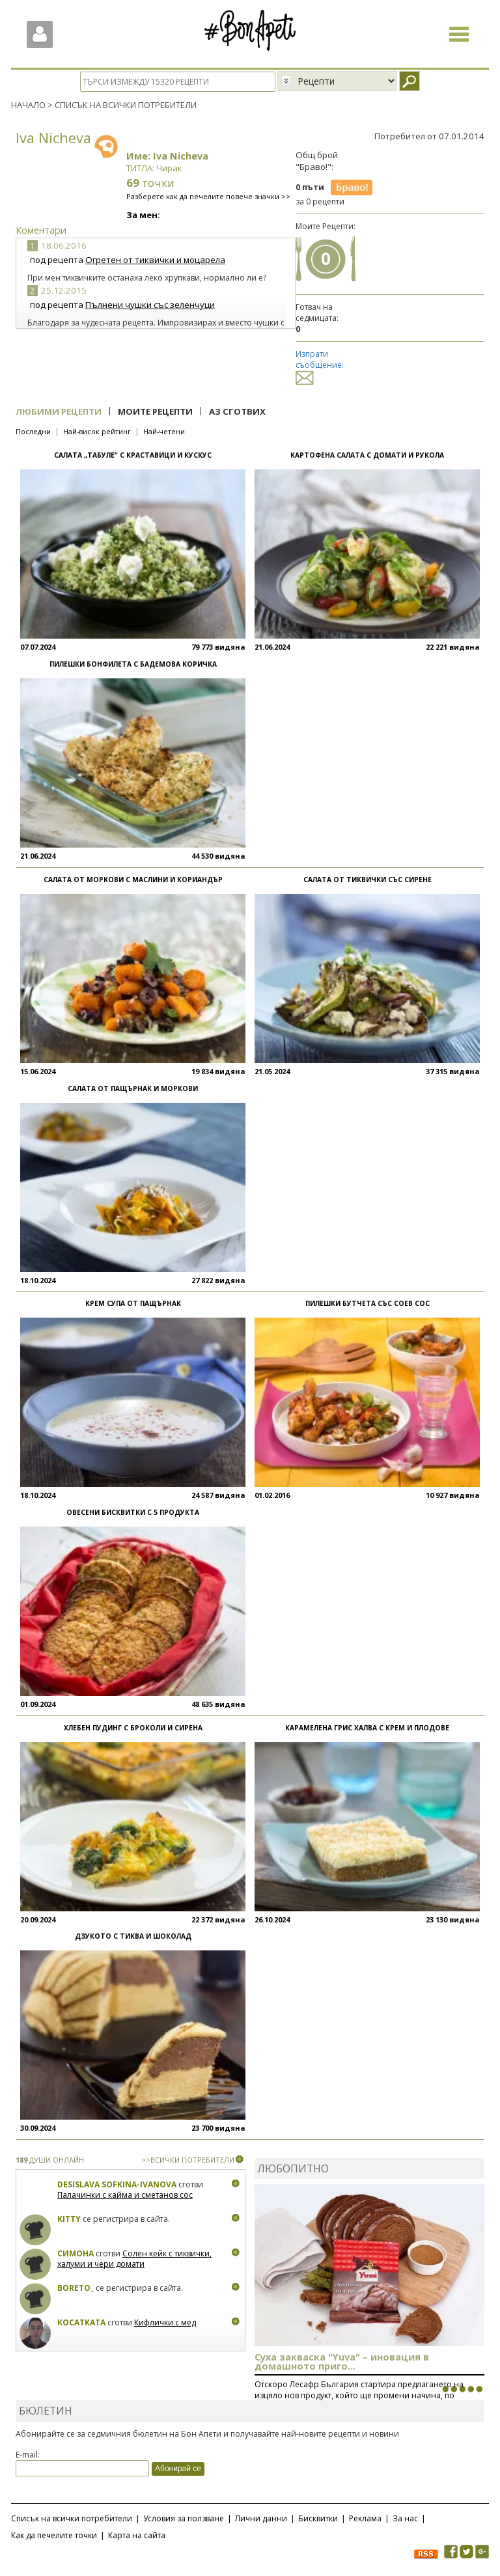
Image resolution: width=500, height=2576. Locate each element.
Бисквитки (318, 2518)
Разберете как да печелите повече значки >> (208, 196)
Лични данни (261, 2518)
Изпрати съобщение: (320, 365)
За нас (405, 2518)
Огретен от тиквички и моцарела (155, 260)
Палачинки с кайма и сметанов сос (125, 2194)
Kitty (69, 2218)
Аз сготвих (237, 411)
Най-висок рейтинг (97, 431)
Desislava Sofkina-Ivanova (116, 2184)
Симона (75, 2253)
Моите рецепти (155, 411)
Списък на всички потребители (71, 2518)
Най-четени (164, 431)
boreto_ (75, 2287)
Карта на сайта (136, 2535)
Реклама (365, 2518)
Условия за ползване (183, 2518)
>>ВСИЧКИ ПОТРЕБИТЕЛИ (187, 2160)
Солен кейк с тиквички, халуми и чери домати (134, 2258)
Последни (33, 431)
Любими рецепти (59, 411)
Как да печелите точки (54, 2535)
